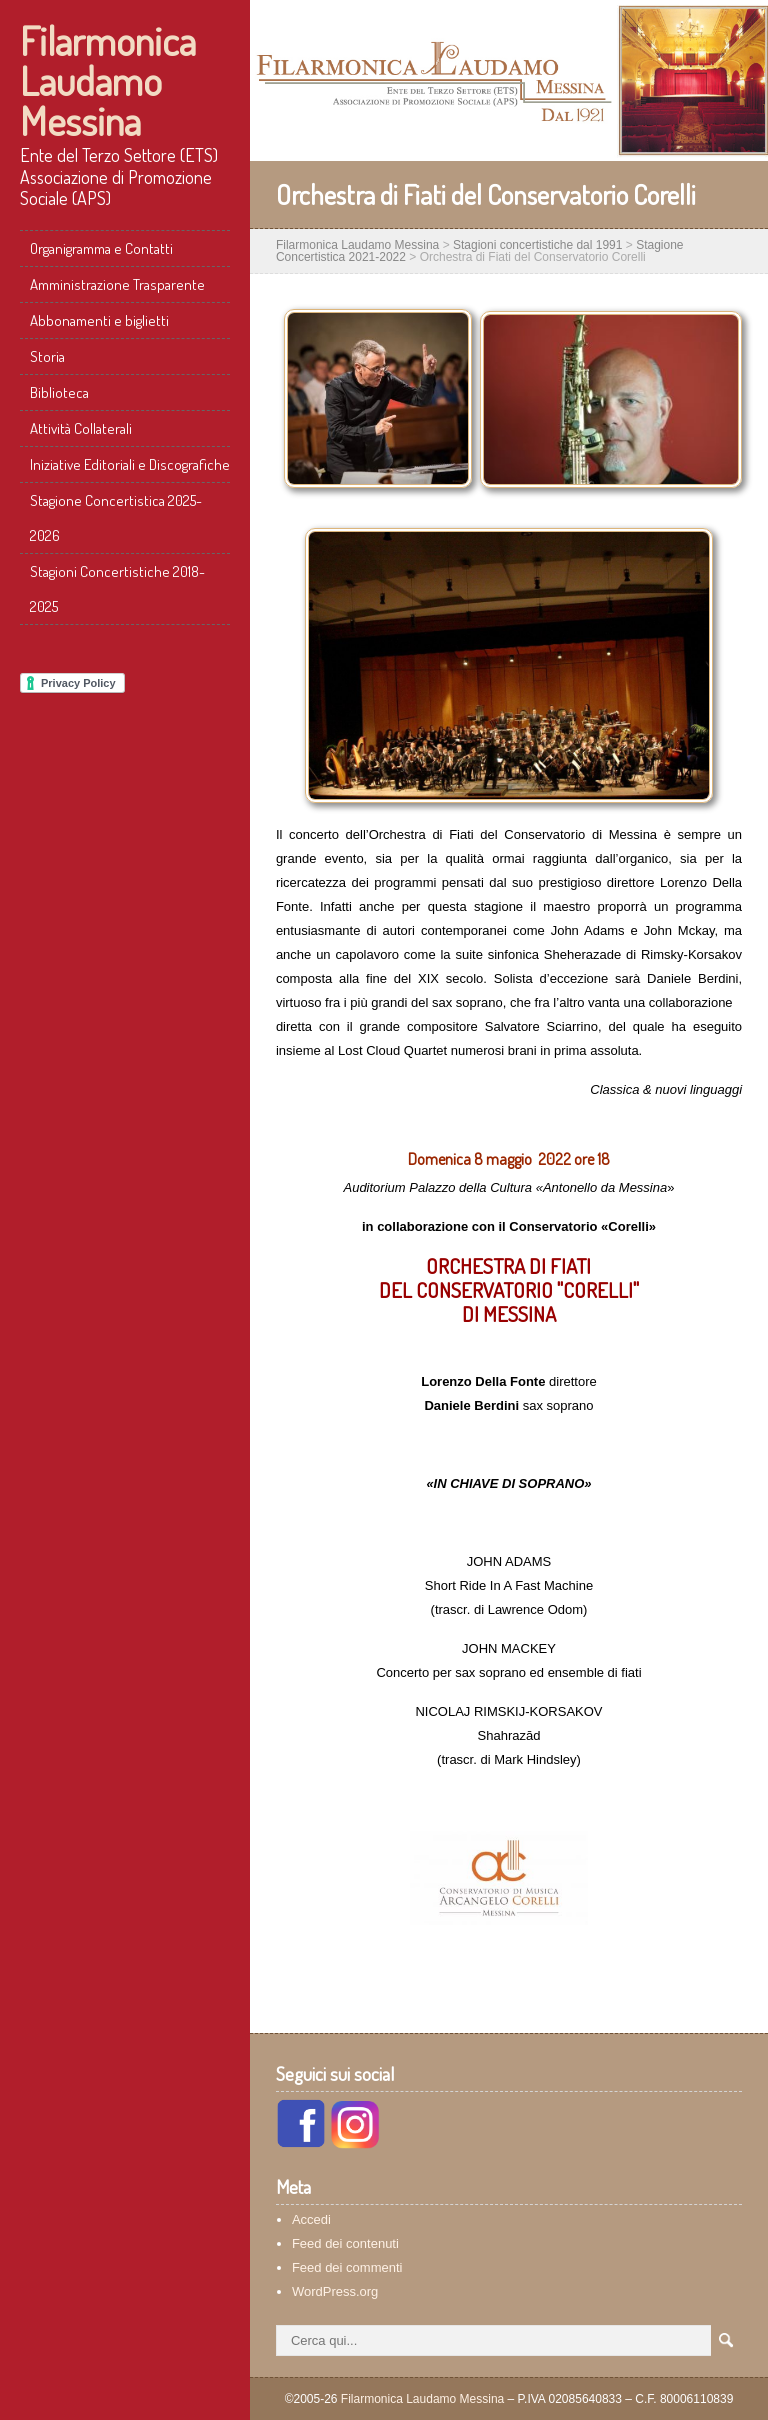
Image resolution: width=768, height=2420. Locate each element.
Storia (47, 356)
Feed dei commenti (347, 2267)
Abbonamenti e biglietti (99, 320)
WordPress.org (335, 2291)
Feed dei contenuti (345, 2243)
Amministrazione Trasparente (117, 284)
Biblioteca (59, 392)
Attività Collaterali (81, 428)
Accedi (311, 2219)
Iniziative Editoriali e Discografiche (130, 464)
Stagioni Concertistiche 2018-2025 (117, 589)
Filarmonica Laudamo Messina (108, 80)
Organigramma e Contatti (101, 248)
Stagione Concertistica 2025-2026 (116, 518)
